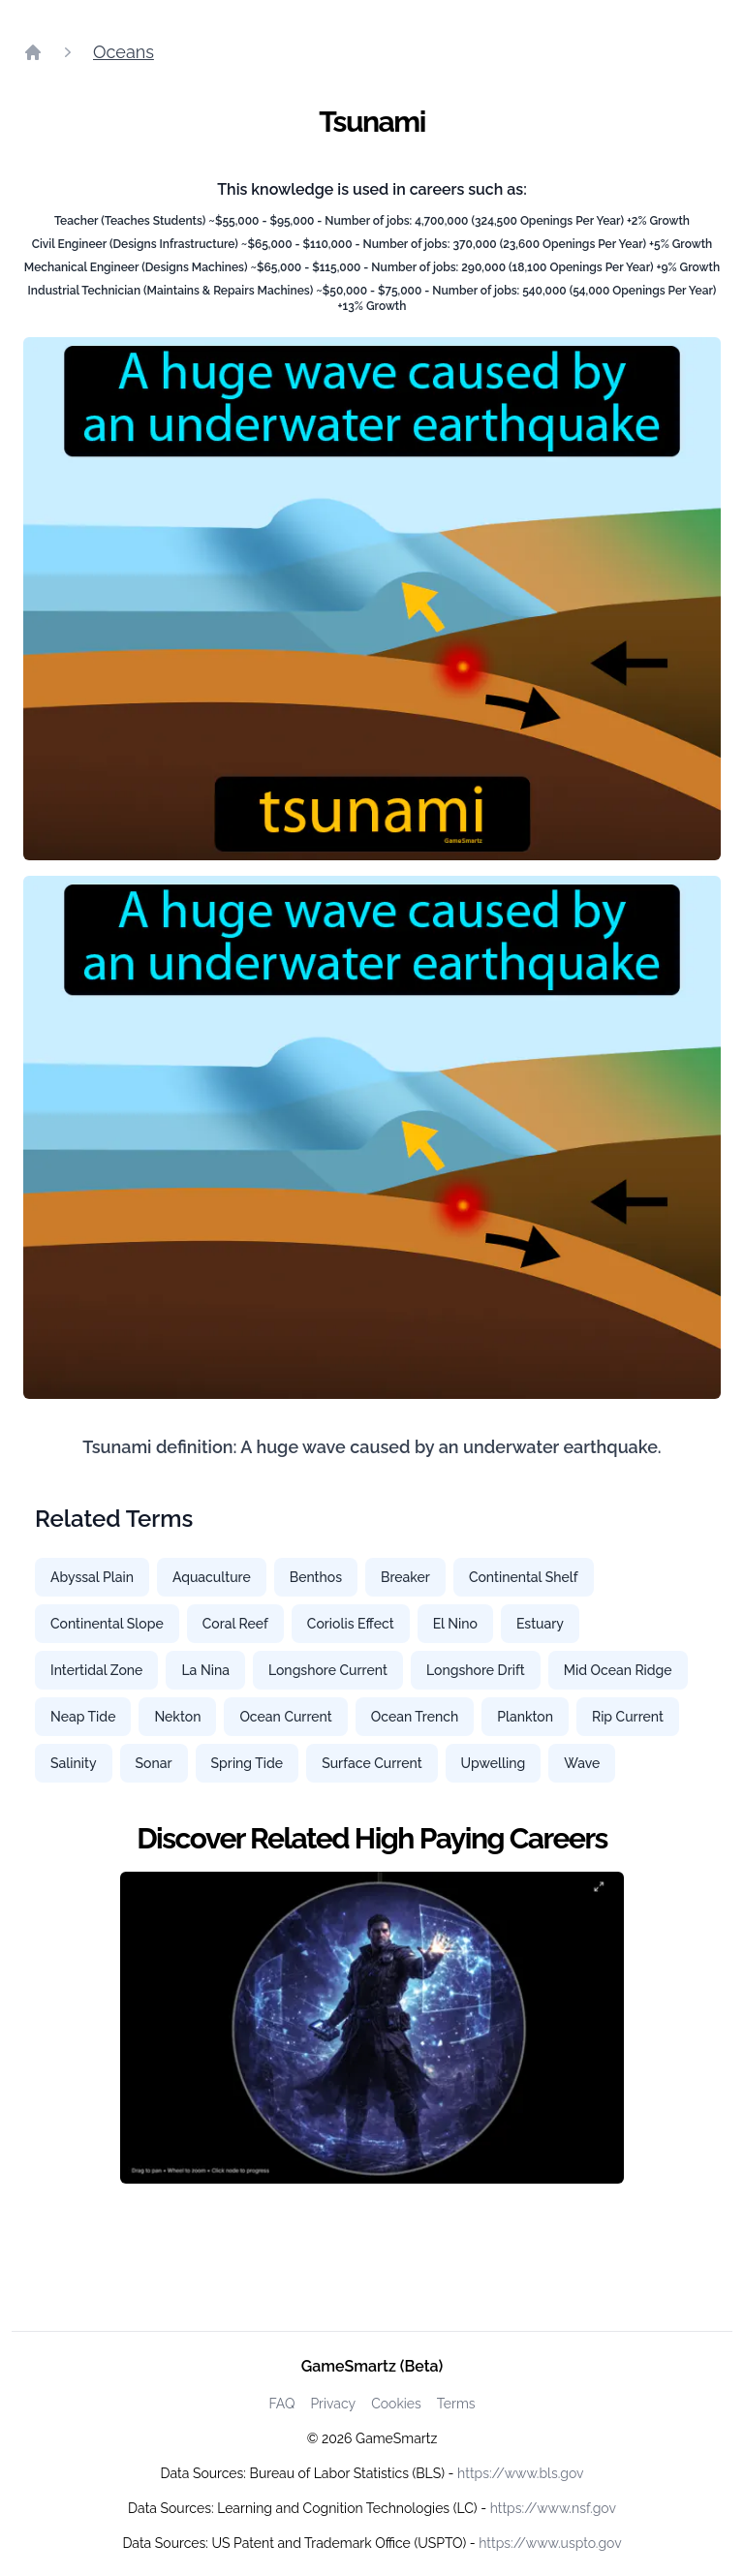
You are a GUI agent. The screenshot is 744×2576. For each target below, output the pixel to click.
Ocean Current (285, 1716)
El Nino (455, 1623)
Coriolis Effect (350, 1623)
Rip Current (628, 1716)
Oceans (123, 52)
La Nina (205, 1670)
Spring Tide (247, 1763)
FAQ (281, 2403)
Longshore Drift (475, 1670)
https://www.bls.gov (520, 2473)
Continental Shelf (523, 1577)
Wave (582, 1763)
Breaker (405, 1577)
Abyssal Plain (92, 1577)
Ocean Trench (415, 1716)
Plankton (525, 1716)
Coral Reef (235, 1623)
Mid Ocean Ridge (618, 1670)
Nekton (177, 1716)
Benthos (316, 1577)
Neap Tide (82, 1716)
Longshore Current (328, 1670)
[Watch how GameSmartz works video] (372, 2028)
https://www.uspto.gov (550, 2543)
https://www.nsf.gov (553, 2508)
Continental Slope (107, 1623)
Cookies (396, 2403)
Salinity (73, 1763)
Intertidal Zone (96, 1670)
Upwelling (493, 1763)
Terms (456, 2403)
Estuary (540, 1623)
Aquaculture (211, 1577)
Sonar (154, 1763)
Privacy (333, 2403)
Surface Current (371, 1763)
